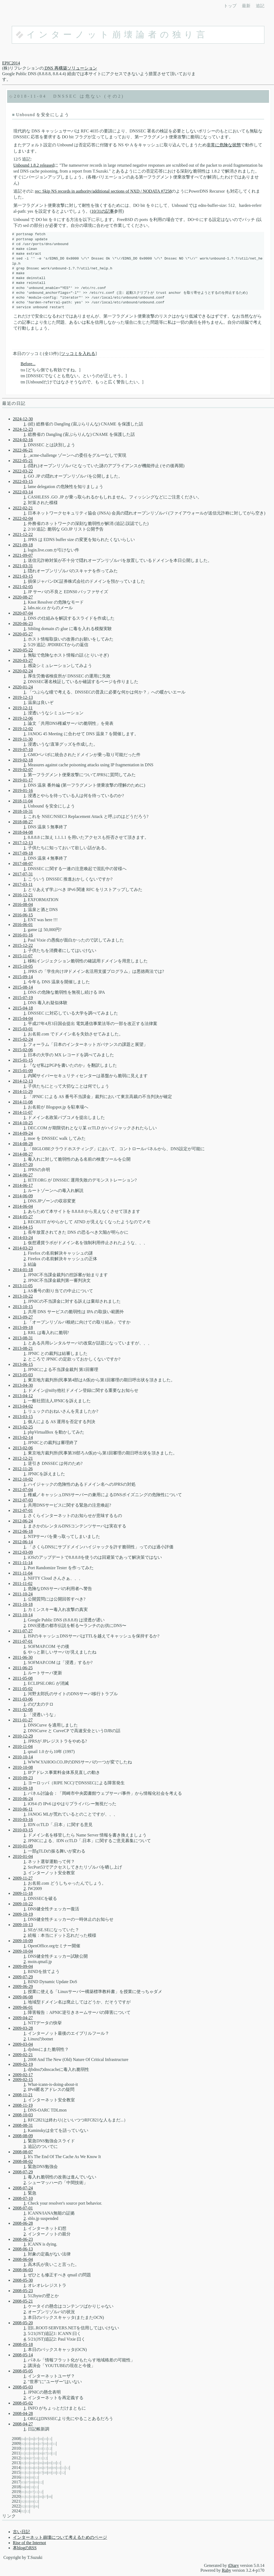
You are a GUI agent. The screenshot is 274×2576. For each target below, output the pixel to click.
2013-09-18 (23, 1327)
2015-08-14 (23, 987)
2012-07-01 (23, 1510)
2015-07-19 (23, 997)
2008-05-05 (23, 2371)
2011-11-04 (22, 1573)
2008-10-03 (23, 2115)
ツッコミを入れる (78, 353)
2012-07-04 (23, 1489)
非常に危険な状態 (224, 145)
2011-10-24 (23, 1594)
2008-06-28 (23, 2223)
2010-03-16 (23, 1819)
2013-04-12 (23, 1395)
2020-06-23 (23, 623)
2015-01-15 (23, 1060)
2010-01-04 (23, 1856)
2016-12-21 (23, 895)
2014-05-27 (23, 1216)
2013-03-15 (23, 1416)
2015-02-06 (23, 1049)
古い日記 (21, 2531)
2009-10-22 (23, 1903)
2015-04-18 (23, 1008)
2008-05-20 (23, 2322)
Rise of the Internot (29, 2542)
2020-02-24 (23, 671)
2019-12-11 (23, 708)
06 (31, 2439)
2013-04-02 (23, 1406)
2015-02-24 (23, 1039)
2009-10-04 (23, 1951)
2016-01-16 (23, 935)
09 (45, 2444)
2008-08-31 (23, 2125)
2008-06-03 (23, 2270)
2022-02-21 (23, 508)
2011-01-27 (23, 1720)
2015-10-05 (23, 966)
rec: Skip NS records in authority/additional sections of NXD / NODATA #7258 (103, 191)
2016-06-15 (23, 915)
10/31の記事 (102, 211)
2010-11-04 (23, 1746)
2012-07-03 (23, 1500)
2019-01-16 (23, 790)
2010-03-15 (23, 1830)
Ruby (226, 2570)
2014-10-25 (23, 1123)
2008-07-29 (23, 2172)
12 (49, 2449)
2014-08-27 (23, 1154)
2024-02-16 (23, 439)
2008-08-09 (23, 2135)
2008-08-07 (23, 2152)
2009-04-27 (23, 2017)
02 (23, 2444)
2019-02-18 (23, 760)
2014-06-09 (23, 1196)
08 (41, 2439)
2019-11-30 (23, 739)
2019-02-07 (23, 769)
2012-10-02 (23, 1479)
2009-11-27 (23, 1878)
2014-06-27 (23, 1175)
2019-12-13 (23, 697)
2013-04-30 (23, 1385)
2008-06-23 (23, 2239)
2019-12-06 (23, 718)
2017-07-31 (23, 874)
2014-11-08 (23, 1102)
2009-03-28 (23, 2028)
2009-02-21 (23, 2054)
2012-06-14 (23, 1541)
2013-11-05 (23, 1285)
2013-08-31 (23, 1338)
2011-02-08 (23, 1709)
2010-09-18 (23, 1788)
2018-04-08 (23, 832)
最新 (246, 5)
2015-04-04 (23, 1018)
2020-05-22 (23, 650)
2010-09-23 (23, 1777)
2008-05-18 (23, 2344)
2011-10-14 (23, 1615)
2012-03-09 (23, 1552)
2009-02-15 (23, 2079)
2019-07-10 (23, 749)
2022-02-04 (23, 518)
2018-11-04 (30, 96)
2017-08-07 (23, 863)
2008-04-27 (23, 2424)
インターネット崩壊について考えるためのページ (60, 2537)
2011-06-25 (23, 1668)
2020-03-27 (23, 660)
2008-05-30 (23, 2280)
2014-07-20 (23, 1164)
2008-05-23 (23, 2290)
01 (23, 2449)
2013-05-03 (23, 1375)
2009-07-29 (23, 1977)
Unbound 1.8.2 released (33, 165)
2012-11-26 (23, 1468)
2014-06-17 (23, 1185)
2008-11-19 (23, 2105)
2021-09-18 (23, 545)
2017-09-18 (23, 853)
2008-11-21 (23, 2095)
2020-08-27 (23, 597)
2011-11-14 (22, 1562)
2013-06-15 (23, 1364)
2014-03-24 (23, 1237)
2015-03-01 (23, 1029)
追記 (260, 5)
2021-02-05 (23, 586)
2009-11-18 (23, 1893)
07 (36, 2439)
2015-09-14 (23, 976)
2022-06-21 (23, 450)
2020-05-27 (23, 634)
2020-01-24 (23, 687)
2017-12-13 (23, 842)
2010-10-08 (23, 1767)
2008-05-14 (23, 2355)
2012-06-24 (23, 1521)
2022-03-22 (23, 471)
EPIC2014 (11, 63)
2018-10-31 (23, 811)
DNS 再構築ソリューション (70, 68)
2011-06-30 (23, 1657)
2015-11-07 (23, 956)
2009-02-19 (23, 2064)
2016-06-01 (23, 924)
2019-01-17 (23, 780)
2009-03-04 (23, 2044)
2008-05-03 (23, 2387)
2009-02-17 (23, 2074)
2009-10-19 (23, 1914)
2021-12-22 (23, 534)
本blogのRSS (25, 2547)
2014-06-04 (23, 1206)
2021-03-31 (23, 565)
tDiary (233, 2565)
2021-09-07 (23, 555)
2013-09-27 (23, 1317)
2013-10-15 (23, 1306)
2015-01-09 (23, 1070)
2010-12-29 (23, 1736)
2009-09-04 (23, 1966)
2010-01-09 (23, 1846)
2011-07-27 (23, 1631)
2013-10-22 (23, 1296)
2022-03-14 (23, 492)
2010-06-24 (23, 1798)
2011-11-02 (22, 1583)
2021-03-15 (23, 576)
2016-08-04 (23, 904)
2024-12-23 (23, 429)
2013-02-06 (23, 1448)
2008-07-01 (23, 2208)
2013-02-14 (23, 1437)
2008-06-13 (23, 2249)
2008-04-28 (23, 2413)
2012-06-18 (23, 1531)
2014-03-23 (23, 1248)
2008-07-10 (23, 2198)
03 (27, 2444)
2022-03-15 (23, 481)
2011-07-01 (23, 1641)
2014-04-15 (23, 1227)
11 (49, 2439)
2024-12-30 (23, 419)
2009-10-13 (23, 1924)
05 (27, 2439)
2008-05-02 (23, 2403)
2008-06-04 (23, 2259)
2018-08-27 (23, 822)
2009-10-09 (23, 1940)
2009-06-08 (23, 1997)
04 (23, 2439)
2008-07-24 (23, 2188)
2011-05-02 (23, 1688)
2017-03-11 (23, 884)
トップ (230, 5)
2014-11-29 (23, 1091)
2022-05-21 (23, 460)
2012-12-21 (23, 1458)
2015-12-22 (23, 945)
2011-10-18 (23, 1604)
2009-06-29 (23, 1986)
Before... (28, 363)
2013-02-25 (23, 1427)
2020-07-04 (23, 613)
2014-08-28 (23, 1143)
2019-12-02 (23, 728)
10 (45, 2439)
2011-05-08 (23, 1678)
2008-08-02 (23, 2161)
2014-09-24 (23, 1133)
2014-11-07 (23, 1112)
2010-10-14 (23, 1757)
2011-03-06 (23, 1699)
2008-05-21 (23, 2301)
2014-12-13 (23, 1081)
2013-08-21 (23, 1348)
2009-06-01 (23, 2007)
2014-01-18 (23, 1269)
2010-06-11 (23, 1809)
